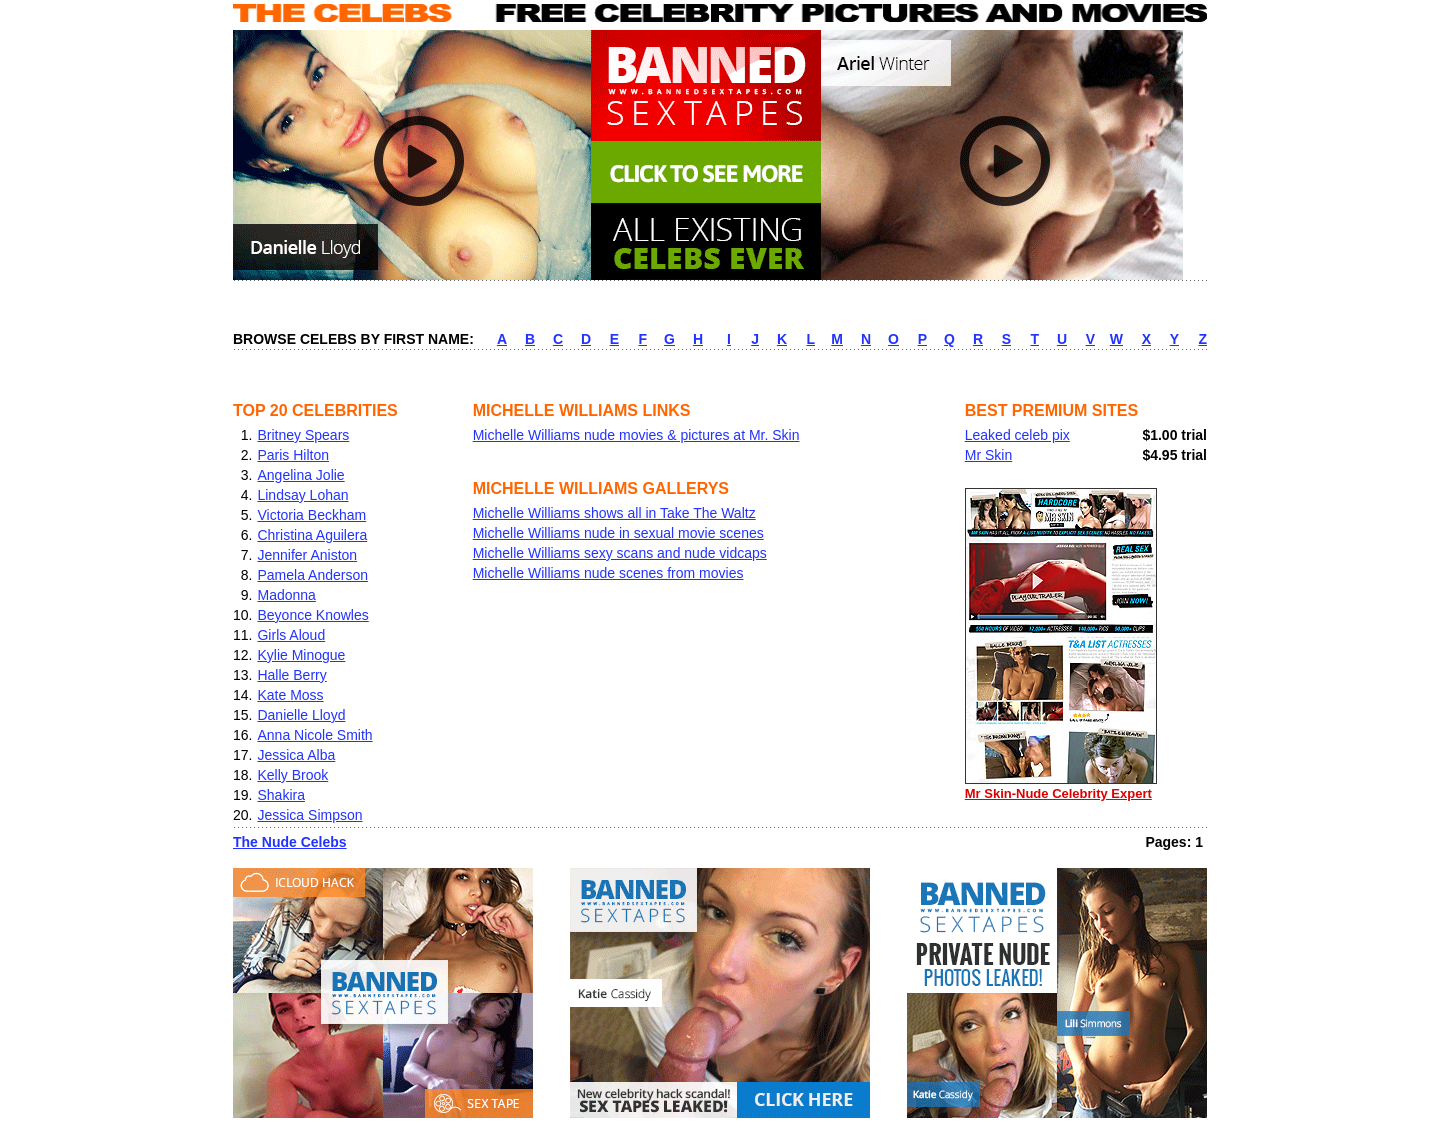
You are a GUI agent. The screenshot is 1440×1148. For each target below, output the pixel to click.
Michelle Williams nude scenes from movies (608, 573)
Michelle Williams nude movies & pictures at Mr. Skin (636, 435)
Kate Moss (290, 695)
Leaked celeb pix (1017, 435)
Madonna (286, 595)
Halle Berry (291, 675)
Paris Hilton (293, 455)
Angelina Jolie (300, 475)
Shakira (280, 795)
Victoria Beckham (311, 515)
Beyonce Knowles (312, 615)
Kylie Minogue (301, 655)
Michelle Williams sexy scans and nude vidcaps (620, 553)
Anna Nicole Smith (314, 735)
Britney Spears (303, 435)
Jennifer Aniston (307, 555)
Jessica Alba (296, 755)
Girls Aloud (291, 635)
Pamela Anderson (312, 575)
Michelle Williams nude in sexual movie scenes (618, 533)
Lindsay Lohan (302, 495)
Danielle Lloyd (301, 715)
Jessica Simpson (309, 815)
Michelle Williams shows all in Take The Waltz (614, 513)
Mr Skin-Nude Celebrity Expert (1061, 786)
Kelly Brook (292, 775)
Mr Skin (988, 455)
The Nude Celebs (290, 842)
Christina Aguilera (312, 535)
